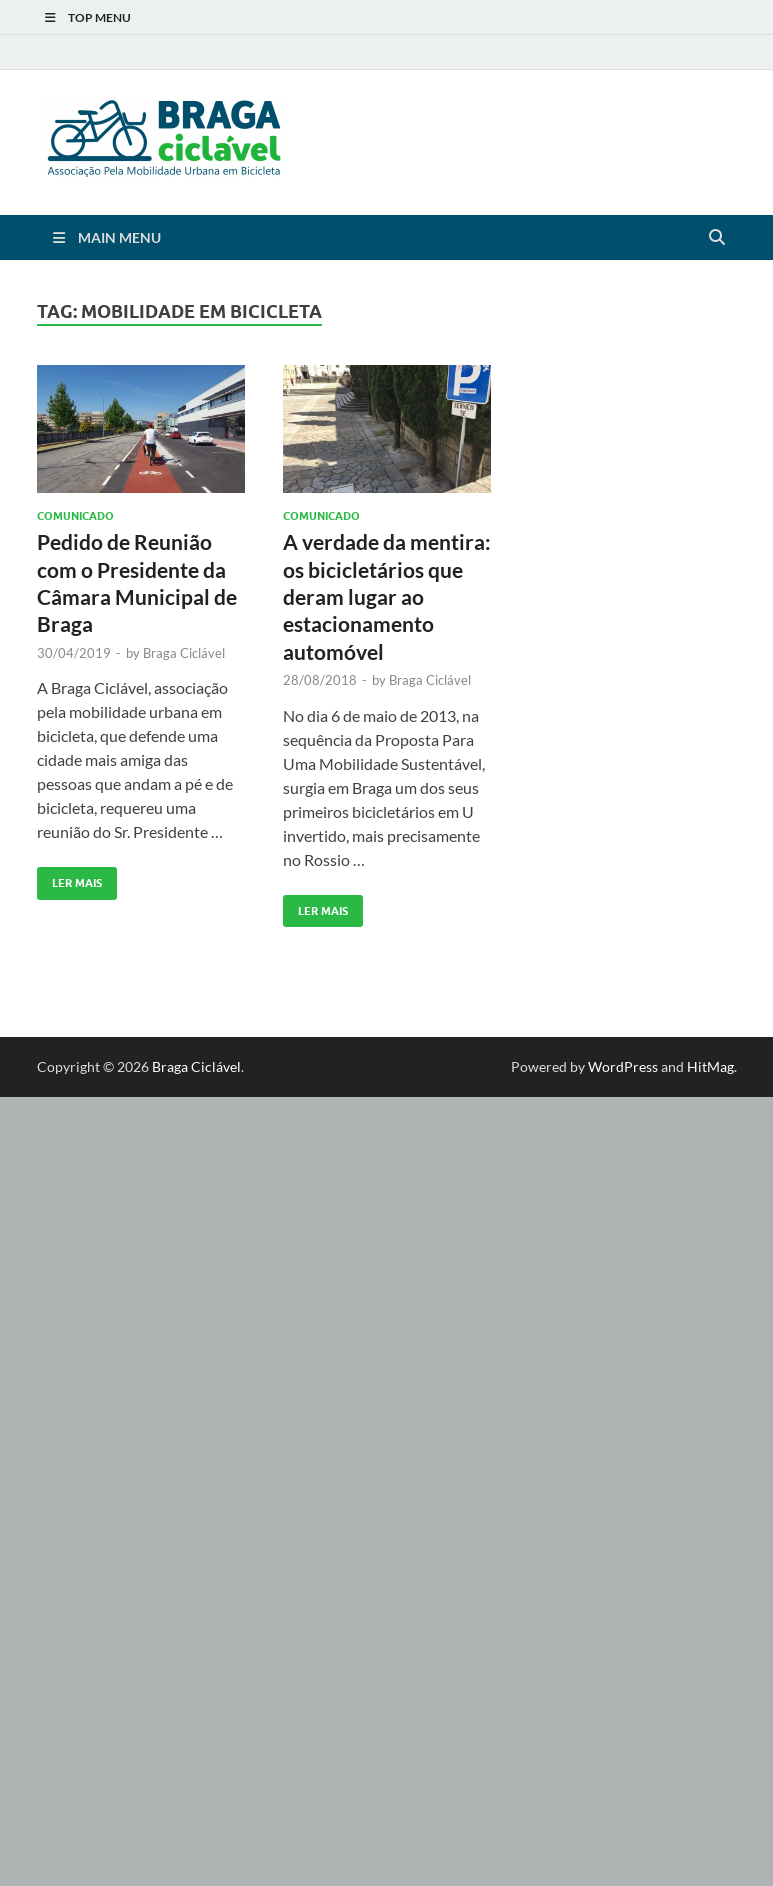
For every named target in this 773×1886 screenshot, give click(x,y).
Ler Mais (69, 878)
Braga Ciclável (184, 653)
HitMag (710, 1066)
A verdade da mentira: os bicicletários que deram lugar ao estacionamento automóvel (387, 596)
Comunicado (75, 516)
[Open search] (717, 238)
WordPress (623, 1066)
